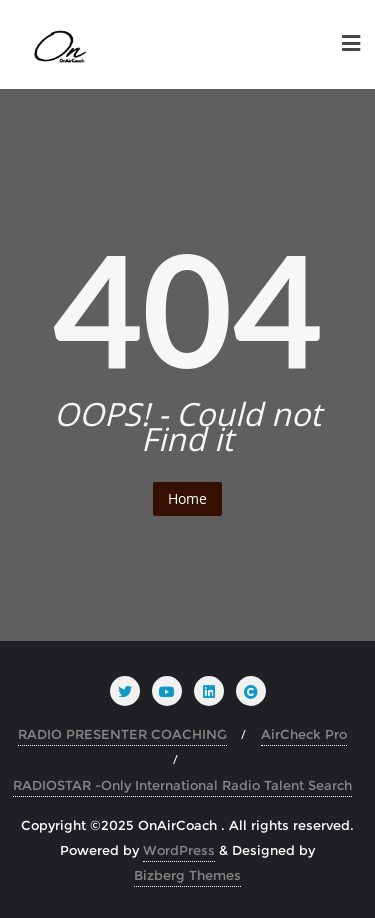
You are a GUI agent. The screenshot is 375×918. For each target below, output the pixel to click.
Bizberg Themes (187, 875)
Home (187, 498)
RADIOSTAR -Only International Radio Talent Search (182, 785)
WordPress (179, 850)
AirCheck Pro (304, 734)
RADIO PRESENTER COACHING (122, 734)
